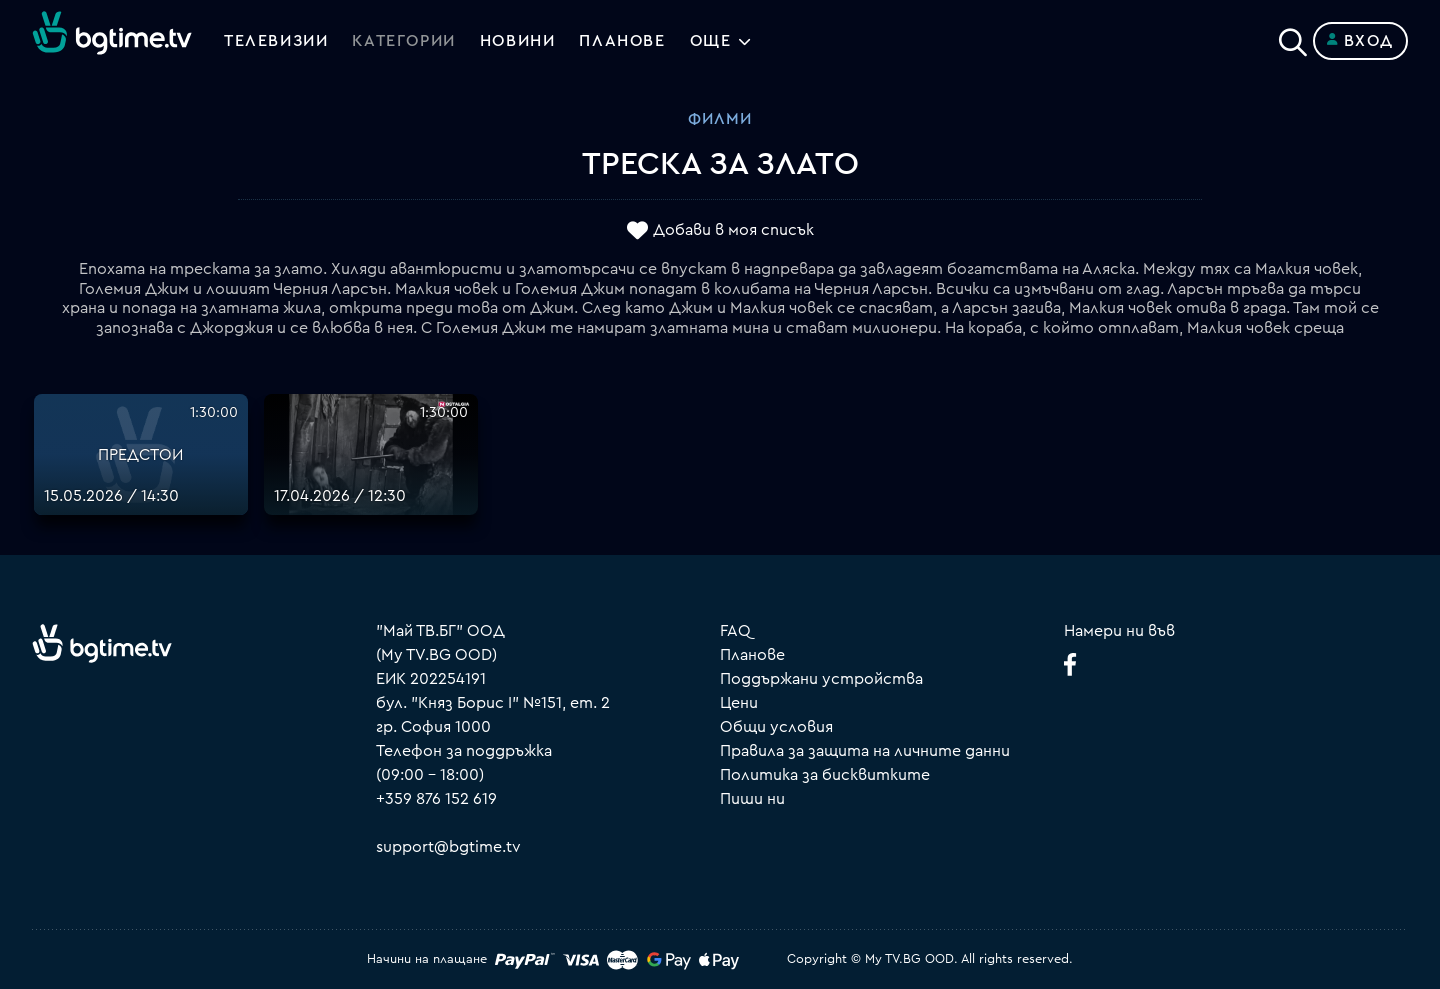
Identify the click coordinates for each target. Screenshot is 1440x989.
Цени (739, 703)
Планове (752, 655)
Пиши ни (752, 799)
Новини (518, 41)
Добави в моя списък (733, 231)
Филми (720, 119)
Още (711, 41)
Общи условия (776, 727)
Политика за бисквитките (825, 775)
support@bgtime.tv (448, 847)
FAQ (735, 631)
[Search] (1293, 37)
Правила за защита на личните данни (865, 751)
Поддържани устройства (821, 679)
